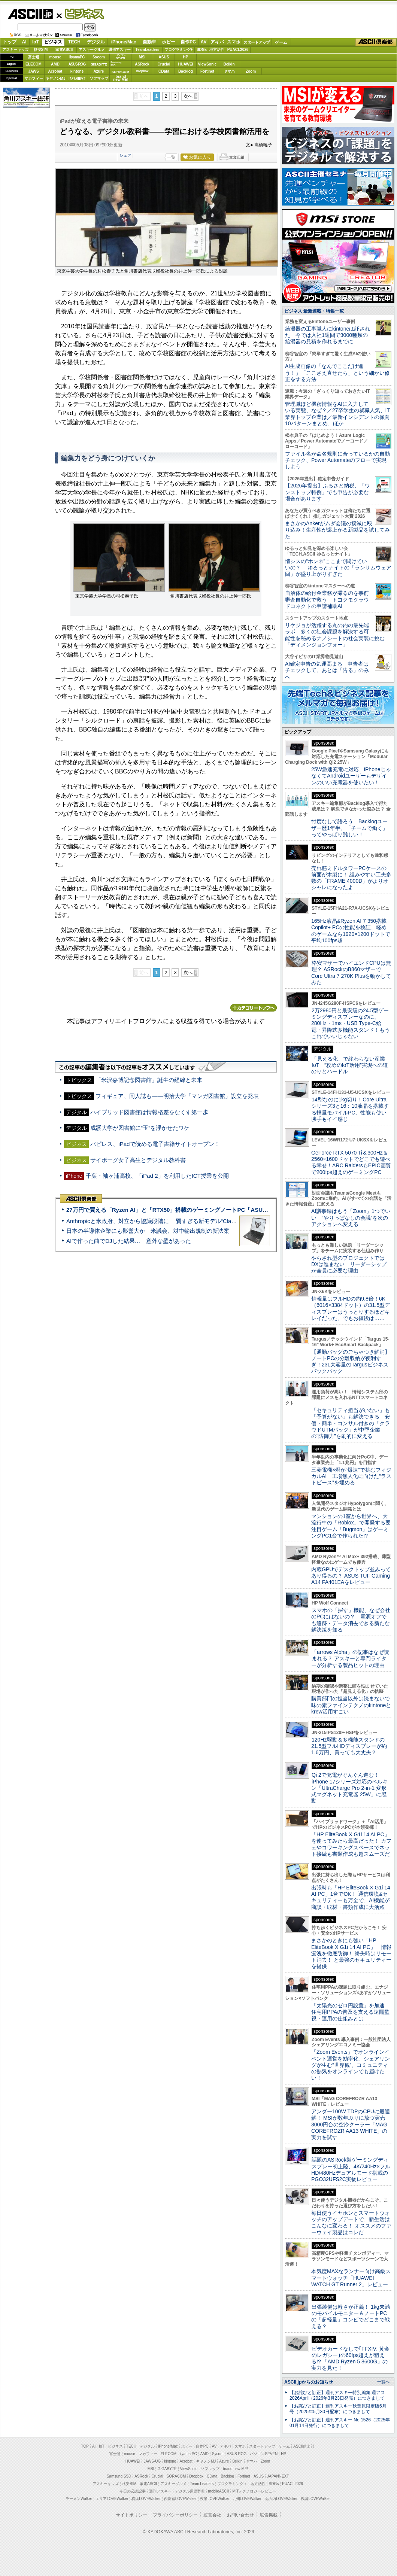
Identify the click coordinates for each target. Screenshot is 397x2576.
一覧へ (383, 2381)
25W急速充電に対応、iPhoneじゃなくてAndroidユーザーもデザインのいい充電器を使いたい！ (351, 775)
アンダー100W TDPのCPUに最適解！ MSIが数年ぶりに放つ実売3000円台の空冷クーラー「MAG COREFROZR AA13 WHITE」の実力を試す (350, 2124)
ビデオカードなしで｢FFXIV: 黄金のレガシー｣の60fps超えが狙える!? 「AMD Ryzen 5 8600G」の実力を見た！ (350, 2358)
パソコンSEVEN (120, 57)
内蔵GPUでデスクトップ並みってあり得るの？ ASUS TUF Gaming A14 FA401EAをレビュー (351, 1575)
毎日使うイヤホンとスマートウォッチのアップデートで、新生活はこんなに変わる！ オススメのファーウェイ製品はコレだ (351, 2222)
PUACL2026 (238, 50)
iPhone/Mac (123, 42)
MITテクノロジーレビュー (254, 2491)
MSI (142, 57)
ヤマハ (229, 71)
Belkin (228, 64)
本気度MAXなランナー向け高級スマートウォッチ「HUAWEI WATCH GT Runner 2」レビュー (351, 2277)
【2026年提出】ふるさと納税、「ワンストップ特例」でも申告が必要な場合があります (327, 492)
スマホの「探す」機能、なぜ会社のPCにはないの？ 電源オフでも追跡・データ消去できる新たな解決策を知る (350, 1620)
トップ (9, 42)
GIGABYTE (99, 64)
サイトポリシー (131, 2515)
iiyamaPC (77, 57)
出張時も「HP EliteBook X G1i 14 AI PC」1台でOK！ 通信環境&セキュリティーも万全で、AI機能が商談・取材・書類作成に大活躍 (350, 1897)
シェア (125, 155)
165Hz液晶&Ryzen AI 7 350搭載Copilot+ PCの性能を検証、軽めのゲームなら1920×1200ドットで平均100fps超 (350, 930)
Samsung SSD (119, 2476)
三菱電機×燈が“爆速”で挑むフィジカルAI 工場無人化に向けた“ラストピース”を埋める (351, 1476)
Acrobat (55, 71)
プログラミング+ (178, 50)
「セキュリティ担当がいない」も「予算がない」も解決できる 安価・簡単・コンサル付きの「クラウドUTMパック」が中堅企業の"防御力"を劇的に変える (350, 1423)
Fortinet (207, 71)
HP (185, 57)
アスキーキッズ (15, 50)
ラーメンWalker (79, 2499)
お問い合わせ (240, 2515)
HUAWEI (185, 64)
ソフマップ (99, 78)
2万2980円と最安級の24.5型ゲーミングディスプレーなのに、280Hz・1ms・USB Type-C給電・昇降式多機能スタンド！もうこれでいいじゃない (350, 1023)
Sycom (99, 57)
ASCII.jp (30, 14)
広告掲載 (269, 2515)
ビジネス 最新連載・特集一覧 (314, 311)
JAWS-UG (152, 2461)
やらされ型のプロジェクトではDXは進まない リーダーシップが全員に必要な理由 (349, 1264)
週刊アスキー (119, 50)
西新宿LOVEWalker (180, 2499)
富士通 (33, 57)
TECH (74, 42)
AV (204, 42)
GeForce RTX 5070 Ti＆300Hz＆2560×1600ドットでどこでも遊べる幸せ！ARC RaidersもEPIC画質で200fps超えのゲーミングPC (351, 1162)
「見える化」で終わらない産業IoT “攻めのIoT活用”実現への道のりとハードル (349, 1065)
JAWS (33, 71)
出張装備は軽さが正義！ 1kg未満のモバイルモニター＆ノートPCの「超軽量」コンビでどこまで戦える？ (350, 2316)
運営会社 (212, 2515)
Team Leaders (201, 2484)
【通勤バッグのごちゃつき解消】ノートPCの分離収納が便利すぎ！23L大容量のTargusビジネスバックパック (350, 1361)
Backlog (185, 71)
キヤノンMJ (55, 78)
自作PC (188, 42)
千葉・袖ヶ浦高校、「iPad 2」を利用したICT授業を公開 (157, 1176)
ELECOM (33, 64)
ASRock (142, 64)
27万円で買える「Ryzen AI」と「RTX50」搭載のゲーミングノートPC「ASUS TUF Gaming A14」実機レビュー (209, 1210)
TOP (85, 2446)
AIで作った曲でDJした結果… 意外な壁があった (128, 1241)
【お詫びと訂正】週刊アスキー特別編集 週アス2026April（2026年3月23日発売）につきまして (337, 2395)
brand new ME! (235, 2469)
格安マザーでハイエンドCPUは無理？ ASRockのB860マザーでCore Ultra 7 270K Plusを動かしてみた (351, 972)
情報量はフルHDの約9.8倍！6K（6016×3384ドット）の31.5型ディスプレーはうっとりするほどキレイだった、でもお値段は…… (350, 1308)
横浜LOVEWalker (145, 2499)
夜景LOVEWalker (214, 2499)
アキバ (217, 42)
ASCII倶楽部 (376, 42)
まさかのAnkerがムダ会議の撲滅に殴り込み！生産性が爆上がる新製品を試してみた (337, 529)
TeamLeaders (148, 50)
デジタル (96, 42)
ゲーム (281, 42)
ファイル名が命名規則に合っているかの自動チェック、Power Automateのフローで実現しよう (337, 460)
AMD (55, 64)
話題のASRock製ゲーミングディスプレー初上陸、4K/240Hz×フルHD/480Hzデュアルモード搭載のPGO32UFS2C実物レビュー (350, 2169)
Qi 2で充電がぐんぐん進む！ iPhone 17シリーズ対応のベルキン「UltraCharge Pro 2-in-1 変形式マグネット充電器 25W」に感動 (349, 1788)
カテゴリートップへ (253, 1008)
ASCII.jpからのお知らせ (308, 2382)
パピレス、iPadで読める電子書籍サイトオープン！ (154, 1144)
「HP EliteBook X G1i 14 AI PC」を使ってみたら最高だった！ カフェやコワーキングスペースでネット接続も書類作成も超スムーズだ (351, 1844)
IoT (35, 42)
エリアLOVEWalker (112, 2499)
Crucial (164, 64)
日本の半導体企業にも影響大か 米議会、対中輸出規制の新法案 (147, 1231)
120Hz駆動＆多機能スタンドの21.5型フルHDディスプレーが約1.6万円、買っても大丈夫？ (349, 1746)
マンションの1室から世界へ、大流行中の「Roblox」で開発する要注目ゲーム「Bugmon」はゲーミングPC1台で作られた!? (351, 1526)
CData (163, 71)
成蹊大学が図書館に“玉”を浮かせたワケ (140, 1128)
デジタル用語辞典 (190, 2491)
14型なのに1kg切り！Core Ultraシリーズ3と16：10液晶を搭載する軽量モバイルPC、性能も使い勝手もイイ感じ (350, 1109)
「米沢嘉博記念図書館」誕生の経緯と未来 (149, 1080)
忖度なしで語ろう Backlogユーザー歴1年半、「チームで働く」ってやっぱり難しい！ (349, 827)
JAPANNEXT (77, 78)
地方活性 (216, 50)
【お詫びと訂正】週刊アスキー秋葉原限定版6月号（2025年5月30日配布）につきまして (338, 2408)
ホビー (168, 42)
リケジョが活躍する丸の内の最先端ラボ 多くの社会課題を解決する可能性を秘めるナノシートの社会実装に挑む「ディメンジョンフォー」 (335, 635)
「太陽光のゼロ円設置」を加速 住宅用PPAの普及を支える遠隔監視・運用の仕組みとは (350, 2012)
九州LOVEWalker (247, 2499)
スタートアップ (256, 42)
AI (24, 42)
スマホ (233, 42)
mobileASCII (218, 2491)
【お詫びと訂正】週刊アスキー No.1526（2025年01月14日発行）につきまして (340, 2422)
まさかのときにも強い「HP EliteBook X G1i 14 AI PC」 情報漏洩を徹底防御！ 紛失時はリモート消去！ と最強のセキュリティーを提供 (351, 1953)
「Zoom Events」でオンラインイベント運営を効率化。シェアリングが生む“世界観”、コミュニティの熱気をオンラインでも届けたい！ (350, 2065)
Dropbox (142, 71)
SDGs (202, 50)
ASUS (164, 57)
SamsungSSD (115, 64)
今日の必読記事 (132, 2491)
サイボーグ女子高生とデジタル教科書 (138, 1160)
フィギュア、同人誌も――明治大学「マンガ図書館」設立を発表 (177, 1096)
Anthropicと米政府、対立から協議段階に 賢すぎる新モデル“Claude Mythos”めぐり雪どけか (183, 1221)
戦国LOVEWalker (315, 2499)
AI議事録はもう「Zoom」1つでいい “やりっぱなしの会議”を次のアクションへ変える (350, 1217)
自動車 (149, 42)
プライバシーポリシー (175, 2515)
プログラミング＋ (232, 2484)
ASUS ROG (77, 64)
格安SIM (41, 50)
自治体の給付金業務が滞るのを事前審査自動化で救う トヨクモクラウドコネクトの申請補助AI (327, 599)
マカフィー (33, 78)
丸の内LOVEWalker (281, 2499)
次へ (188, 96)
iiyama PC (188, 2454)
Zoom (251, 71)
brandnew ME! (120, 78)
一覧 (171, 157)
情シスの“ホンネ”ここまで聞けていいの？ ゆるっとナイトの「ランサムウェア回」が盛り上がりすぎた (338, 567)
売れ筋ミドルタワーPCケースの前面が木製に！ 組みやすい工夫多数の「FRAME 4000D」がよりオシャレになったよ (351, 878)
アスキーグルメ (92, 50)
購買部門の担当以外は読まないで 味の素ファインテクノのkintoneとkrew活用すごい (353, 1705)
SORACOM (176, 2476)
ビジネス (80, 13)
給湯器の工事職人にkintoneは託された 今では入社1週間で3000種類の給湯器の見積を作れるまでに (327, 335)
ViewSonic (207, 64)
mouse (55, 57)
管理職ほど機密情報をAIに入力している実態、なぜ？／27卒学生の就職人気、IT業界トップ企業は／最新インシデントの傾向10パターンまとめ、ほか (337, 413)
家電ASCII (64, 50)
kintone (77, 71)
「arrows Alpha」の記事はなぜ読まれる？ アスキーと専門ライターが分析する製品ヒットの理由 (350, 1658)
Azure (99, 71)
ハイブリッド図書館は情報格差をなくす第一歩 (149, 1112)
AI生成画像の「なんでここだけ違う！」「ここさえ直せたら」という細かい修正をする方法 (337, 372)
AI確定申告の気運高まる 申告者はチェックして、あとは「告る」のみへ (327, 670)
